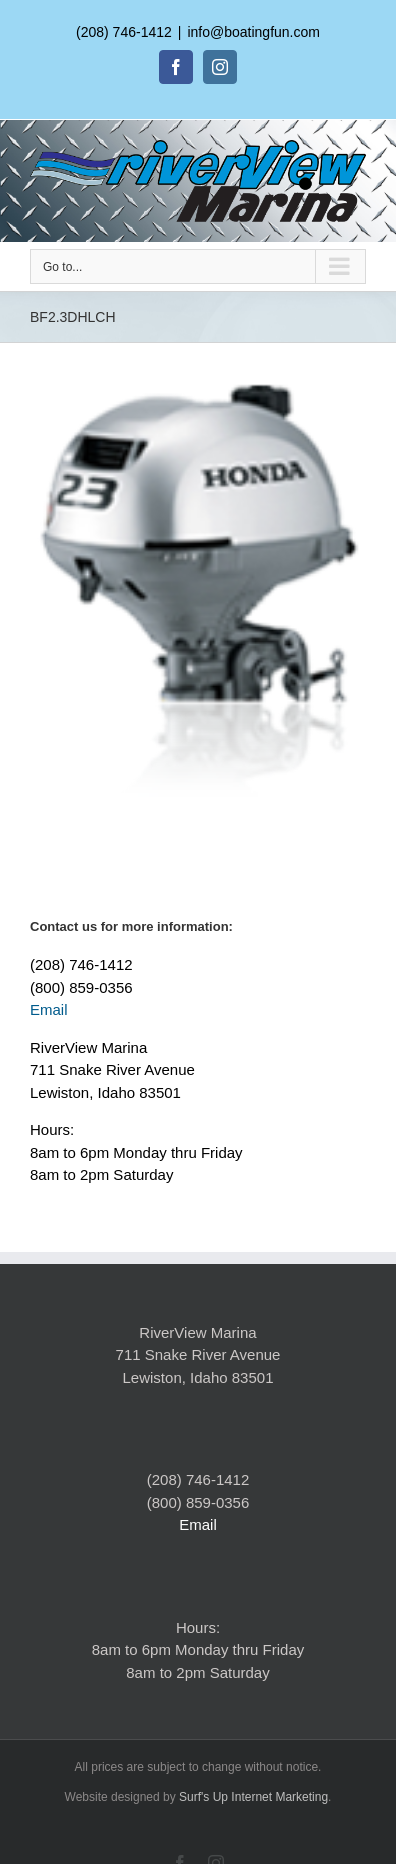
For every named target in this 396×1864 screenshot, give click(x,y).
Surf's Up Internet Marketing (253, 1797)
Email (49, 1009)
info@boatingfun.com (253, 32)
